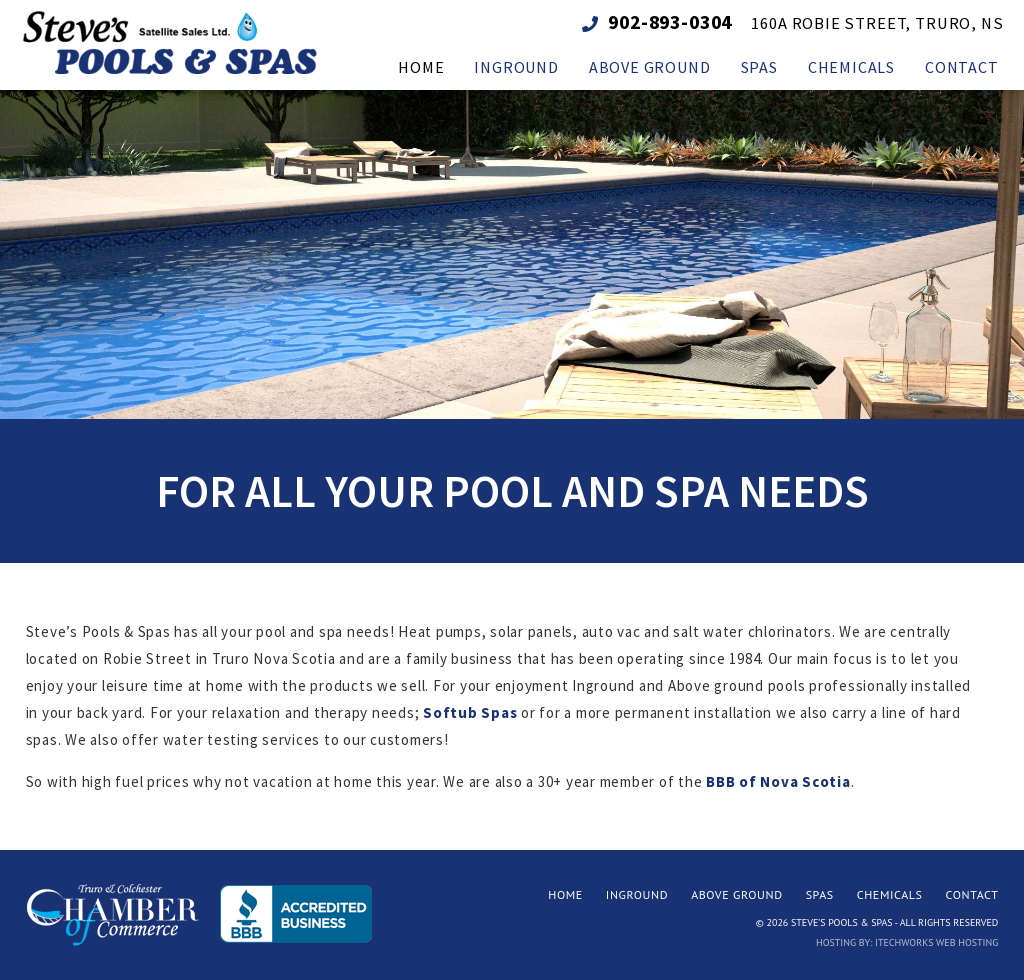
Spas (820, 894)
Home (565, 894)
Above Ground (737, 894)
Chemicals (890, 894)
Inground (637, 894)
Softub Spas (470, 712)
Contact (972, 894)
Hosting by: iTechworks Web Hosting (907, 942)
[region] (512, 249)
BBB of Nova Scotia (778, 781)
